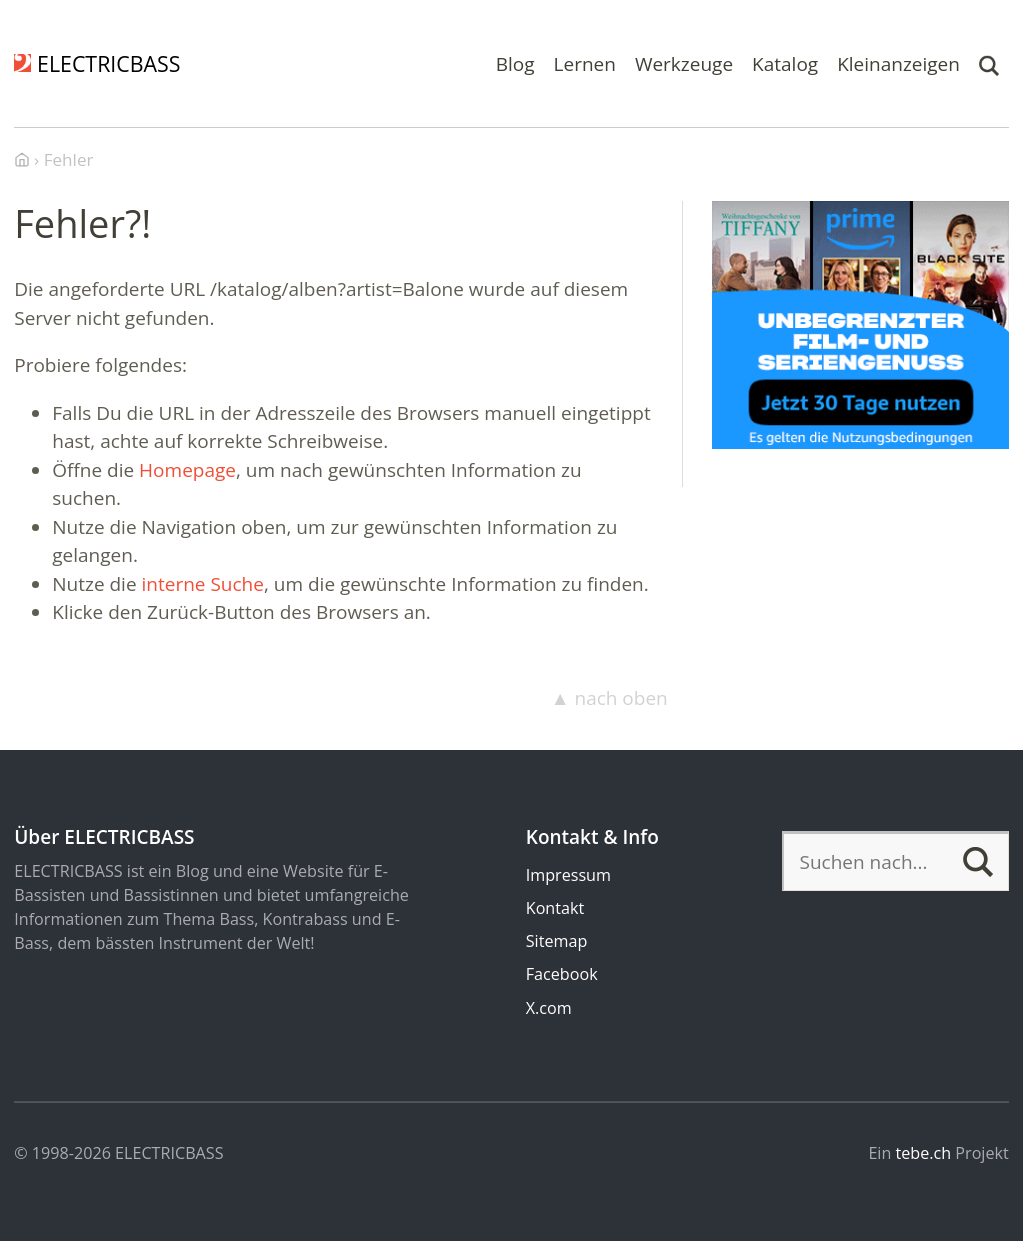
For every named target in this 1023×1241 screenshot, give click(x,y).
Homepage (187, 470)
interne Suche (203, 584)
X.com (549, 1008)
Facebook (562, 974)
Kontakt (555, 908)
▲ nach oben (609, 698)
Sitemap (557, 941)
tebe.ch (924, 1153)
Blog (515, 63)
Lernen (585, 63)
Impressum (568, 875)
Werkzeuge (684, 63)
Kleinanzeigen (898, 63)
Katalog (785, 63)
